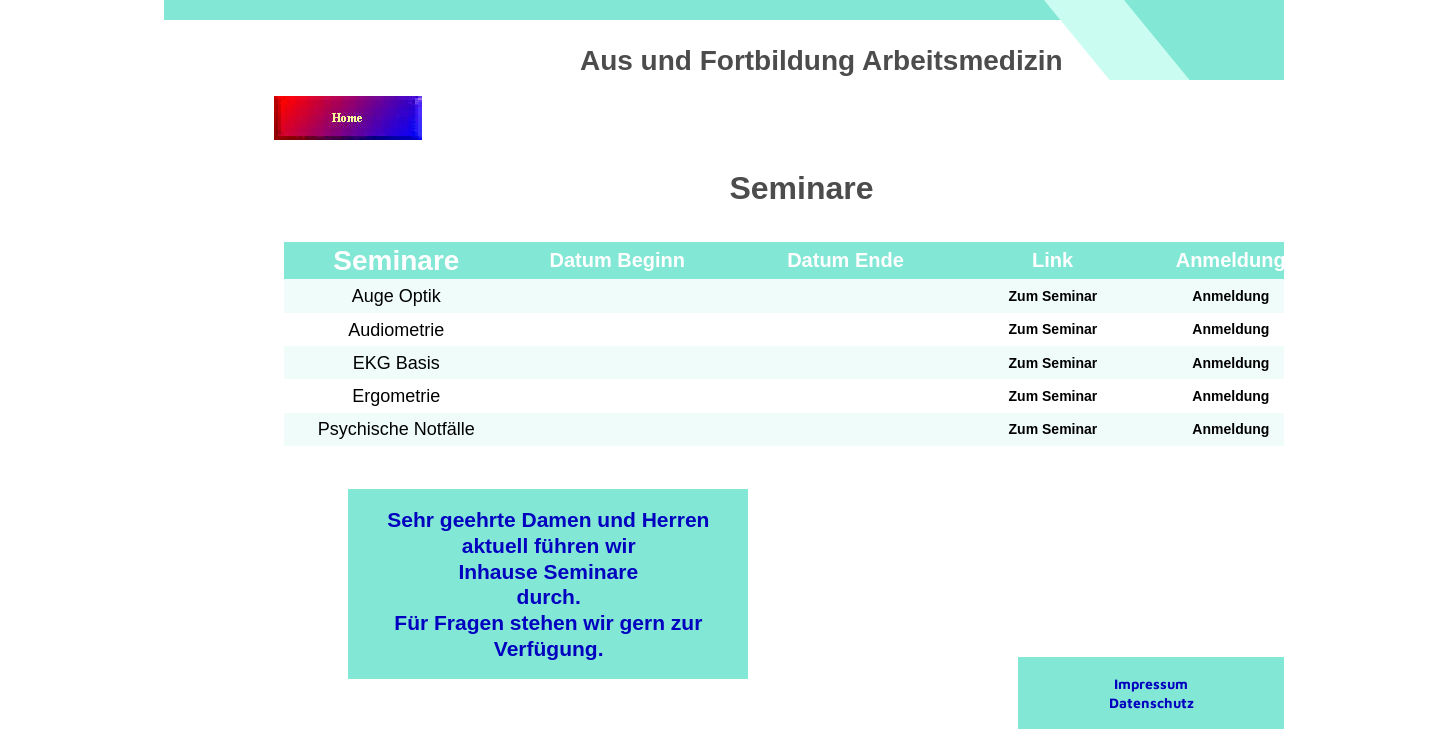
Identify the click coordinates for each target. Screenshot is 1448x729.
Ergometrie (396, 396)
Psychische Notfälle (396, 429)
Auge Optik (396, 296)
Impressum (1151, 683)
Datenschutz (1151, 702)
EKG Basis (396, 363)
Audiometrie (396, 330)
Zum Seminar (1053, 296)
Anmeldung (1230, 296)
